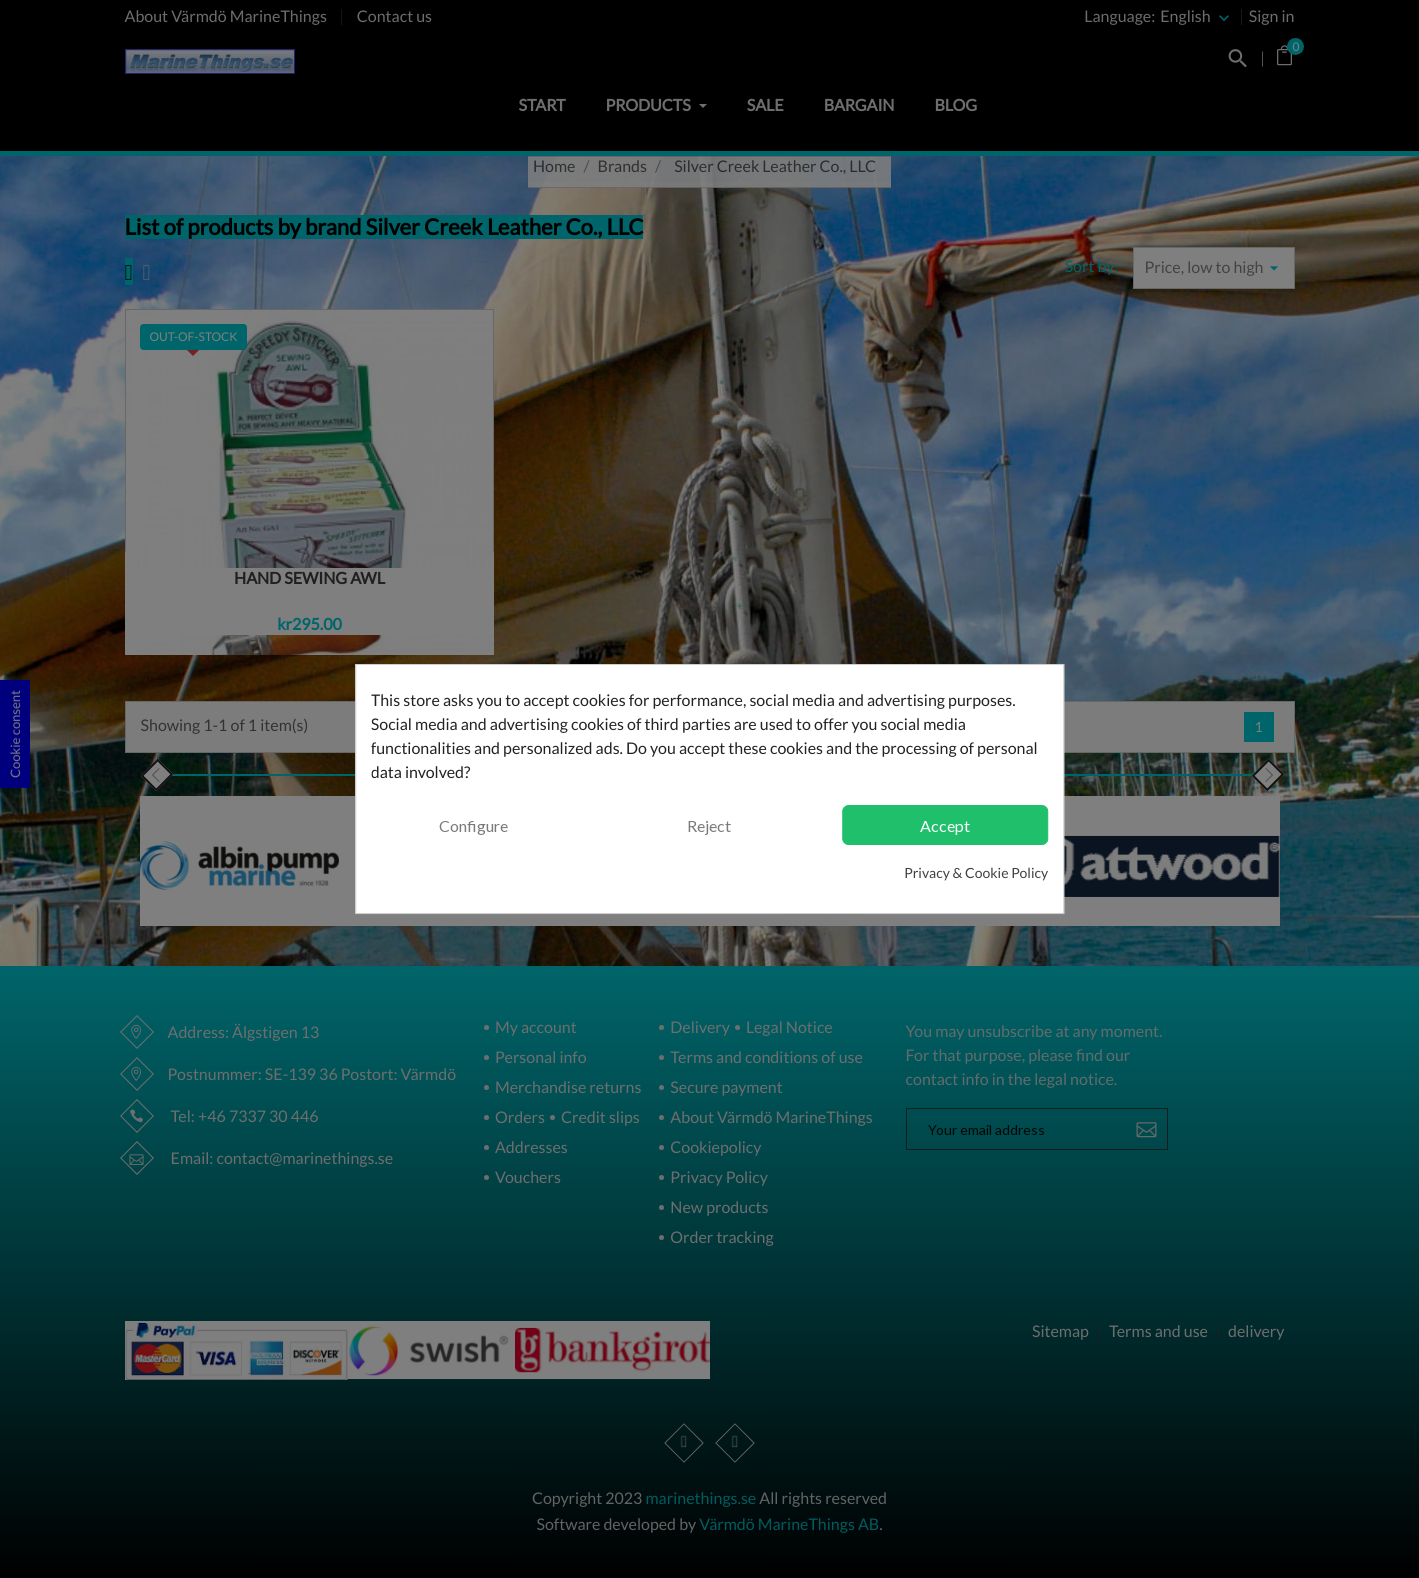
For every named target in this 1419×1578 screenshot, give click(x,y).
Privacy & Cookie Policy (976, 872)
